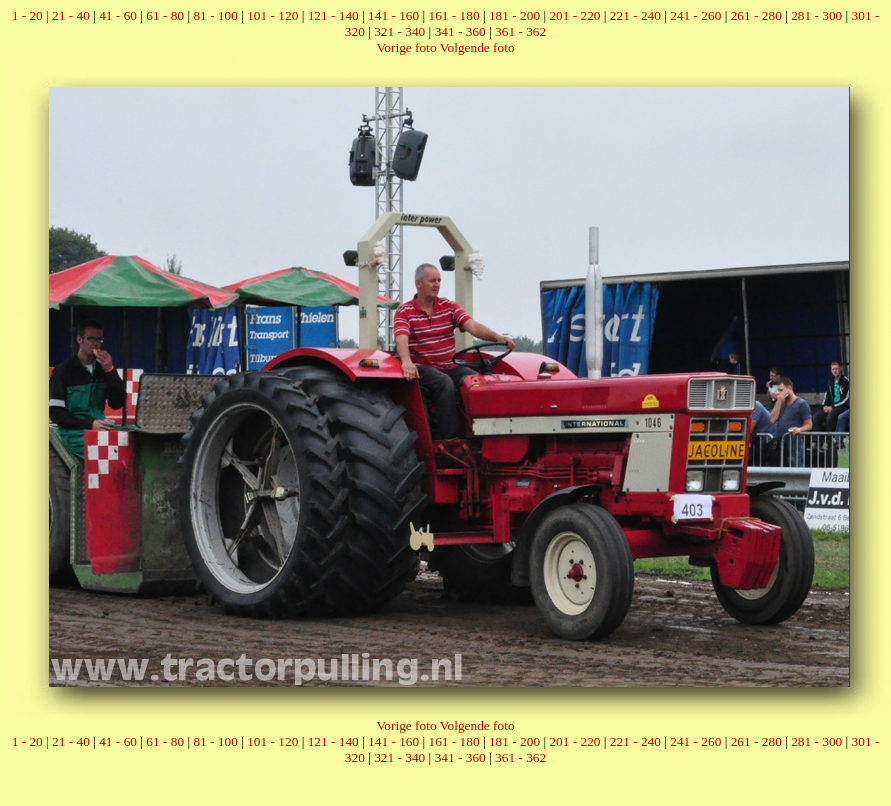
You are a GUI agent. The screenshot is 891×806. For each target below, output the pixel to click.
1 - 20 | (32, 15)
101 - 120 (272, 15)
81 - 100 (215, 15)
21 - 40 (71, 15)
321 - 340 (399, 31)
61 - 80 (165, 15)
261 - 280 (756, 15)
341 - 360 (460, 31)
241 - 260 (695, 15)
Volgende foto (477, 47)
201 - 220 (574, 15)
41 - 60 (118, 15)
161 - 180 (454, 15)
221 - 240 (635, 15)
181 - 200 (514, 15)
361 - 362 (520, 31)
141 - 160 (393, 15)
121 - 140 (333, 15)
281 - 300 (816, 15)
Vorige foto (406, 47)
